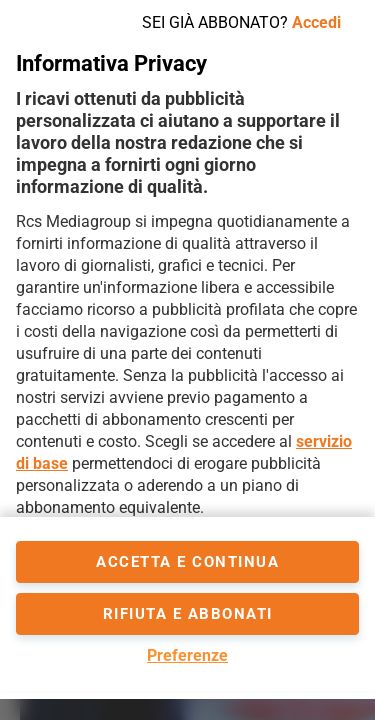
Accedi (316, 22)
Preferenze (187, 655)
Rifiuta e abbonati (188, 614)
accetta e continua (187, 562)
